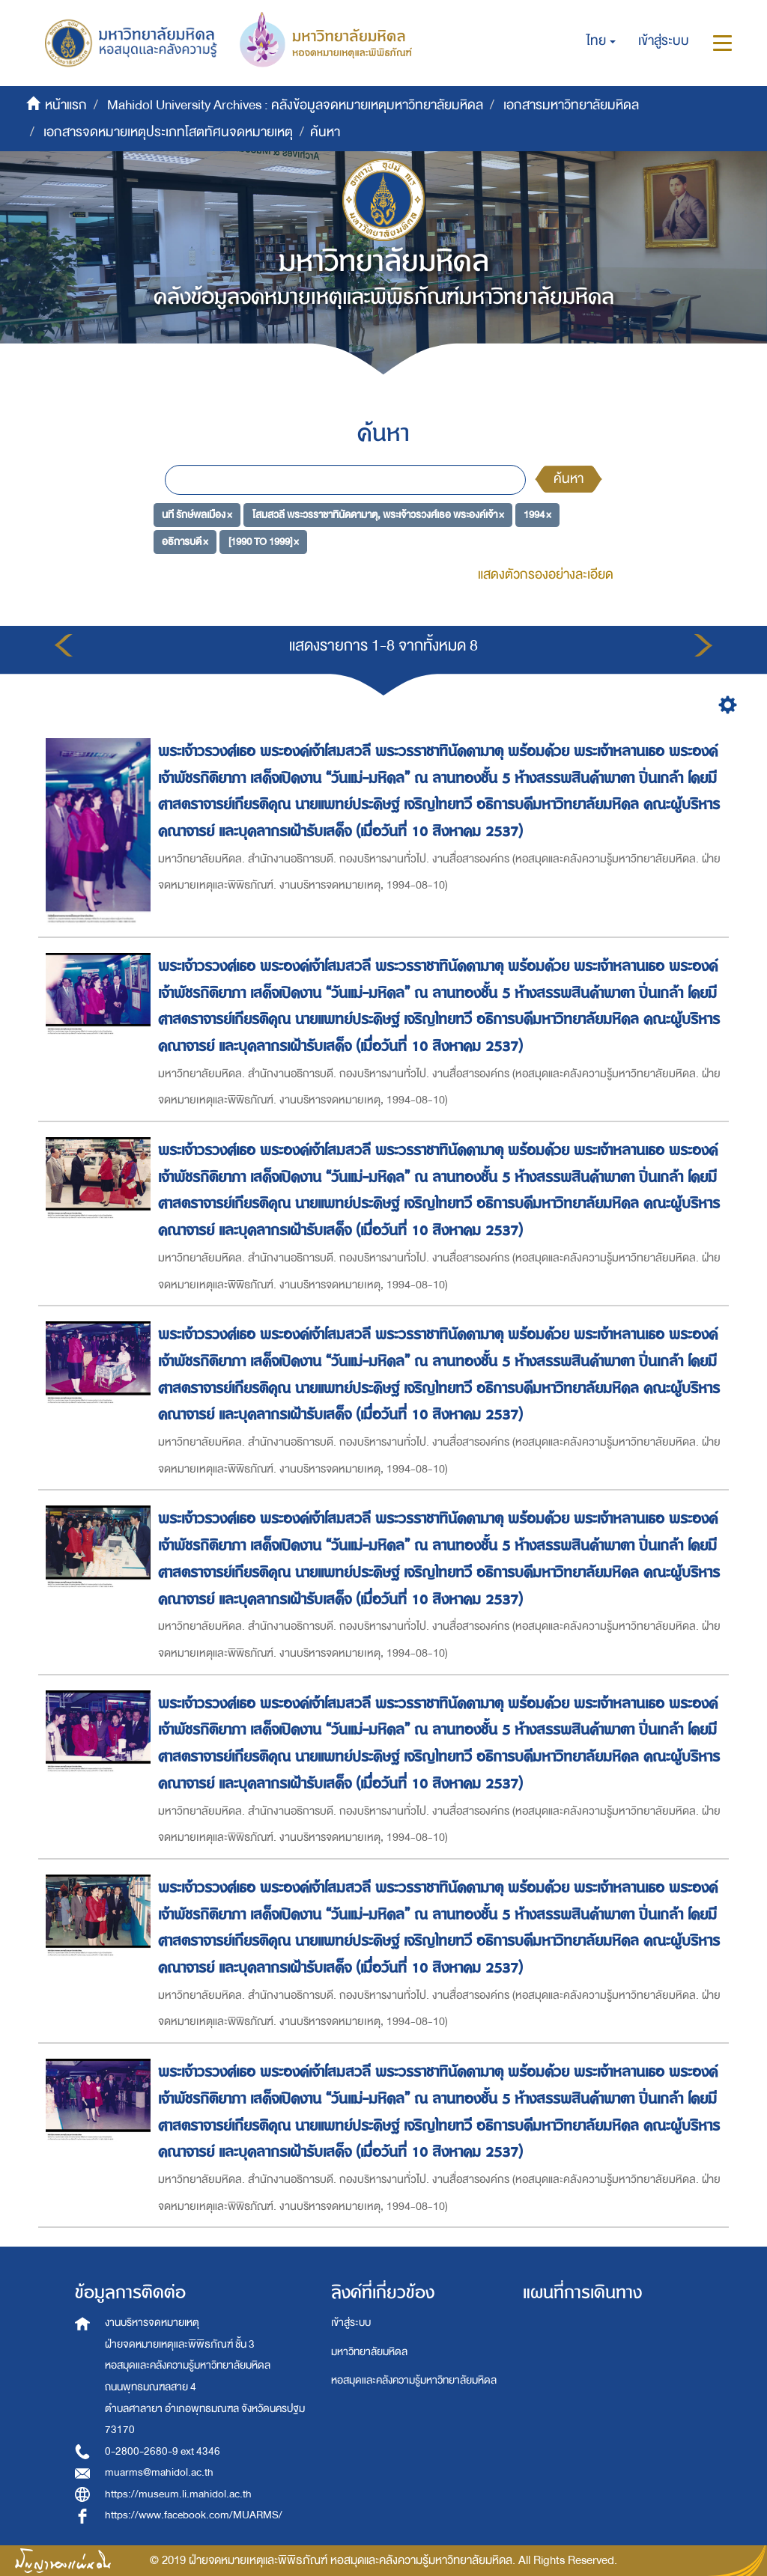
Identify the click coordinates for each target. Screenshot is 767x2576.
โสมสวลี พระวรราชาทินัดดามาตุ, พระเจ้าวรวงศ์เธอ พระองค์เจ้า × (378, 514)
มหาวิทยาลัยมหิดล (369, 2351)
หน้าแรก (66, 105)
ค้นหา (568, 478)
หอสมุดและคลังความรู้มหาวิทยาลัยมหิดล (414, 2380)
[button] (601, 41)
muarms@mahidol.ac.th (159, 2472)
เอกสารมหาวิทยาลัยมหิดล (571, 105)
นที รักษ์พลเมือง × (197, 514)
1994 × (537, 514)
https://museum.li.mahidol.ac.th (178, 2494)
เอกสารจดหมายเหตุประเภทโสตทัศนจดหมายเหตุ (168, 132)
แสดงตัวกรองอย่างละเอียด (545, 574)
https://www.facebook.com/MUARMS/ (193, 2515)
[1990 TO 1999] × (263, 540)
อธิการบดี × (185, 540)
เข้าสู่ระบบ (351, 2322)
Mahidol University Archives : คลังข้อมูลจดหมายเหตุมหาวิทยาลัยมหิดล (295, 105)
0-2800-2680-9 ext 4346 (162, 2451)
